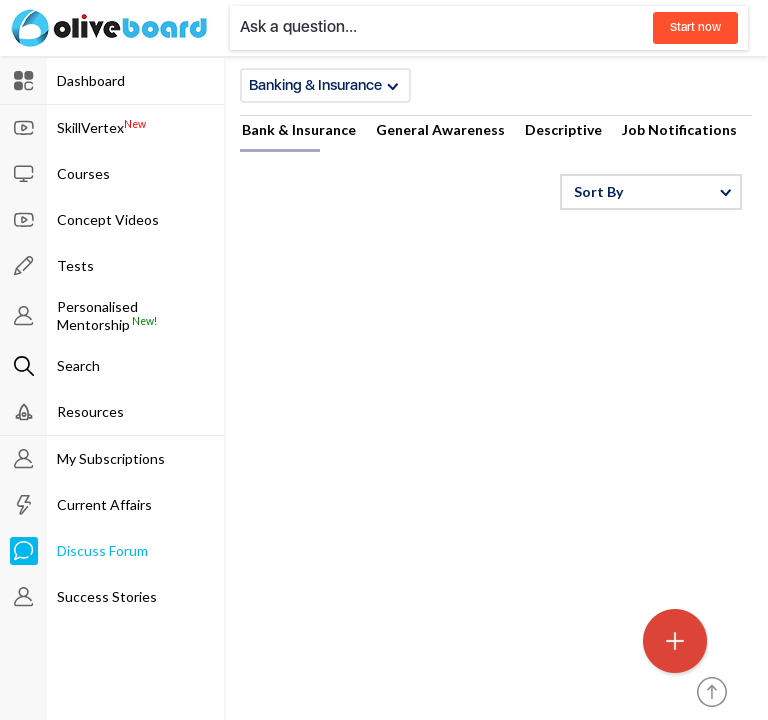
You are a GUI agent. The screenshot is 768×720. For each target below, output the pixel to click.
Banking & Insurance (324, 85)
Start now (695, 27)
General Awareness (440, 129)
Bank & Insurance (299, 129)
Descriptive (563, 129)
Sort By (653, 191)
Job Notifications (679, 129)
